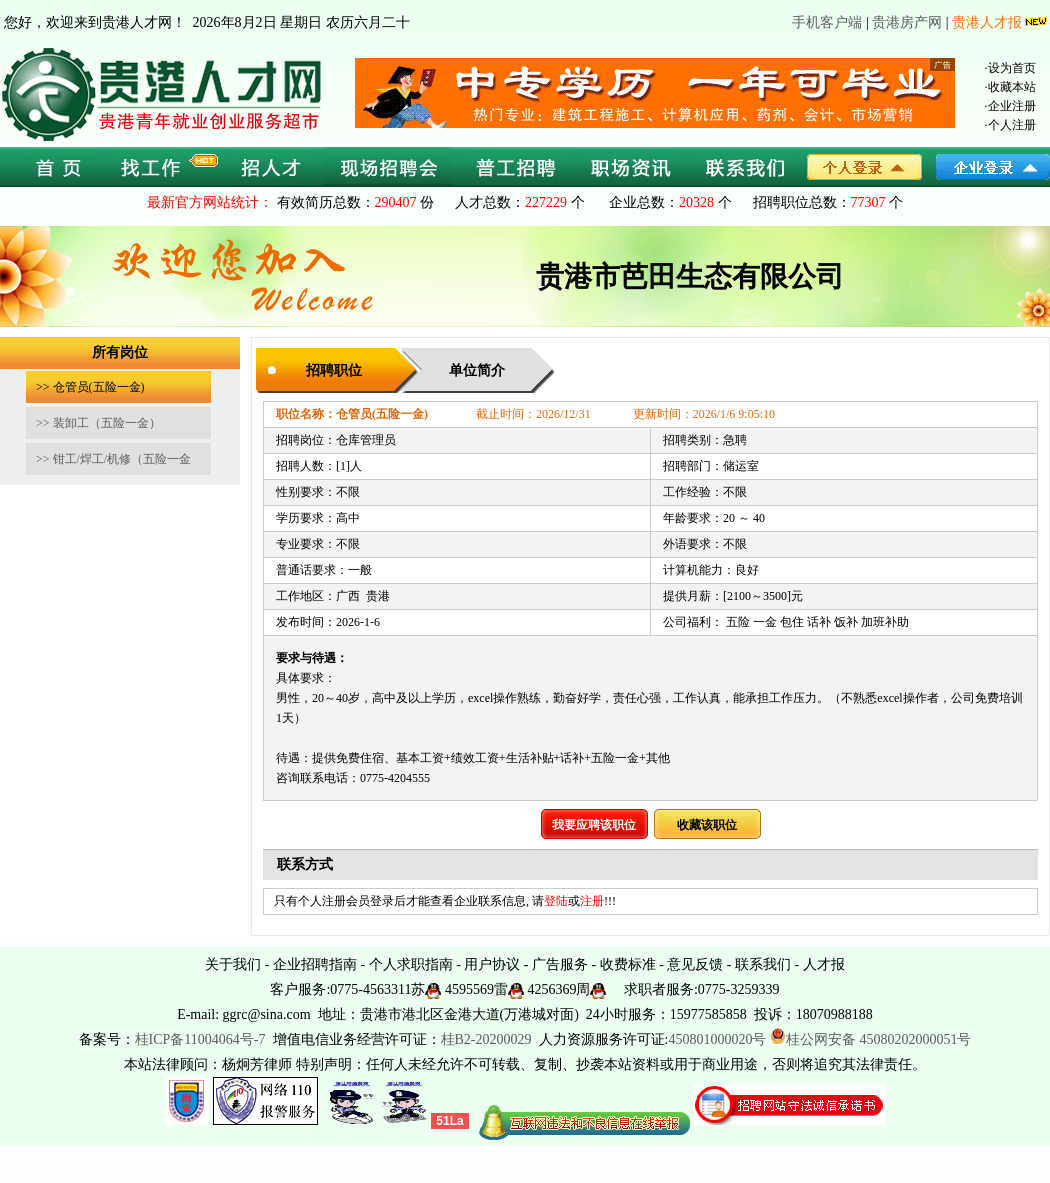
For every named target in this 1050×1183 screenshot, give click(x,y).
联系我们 (763, 964)
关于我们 (233, 964)
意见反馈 (695, 964)
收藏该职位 (707, 825)
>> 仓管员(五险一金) (90, 387)
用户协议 (492, 964)
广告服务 (560, 964)
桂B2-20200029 (488, 1039)
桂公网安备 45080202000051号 (871, 1039)
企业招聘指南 (315, 964)
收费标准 (628, 964)
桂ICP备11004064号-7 (200, 1039)
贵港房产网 (907, 22)
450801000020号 (717, 1039)
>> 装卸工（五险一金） (98, 423)
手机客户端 (827, 22)
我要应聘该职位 (594, 825)
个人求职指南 (411, 964)
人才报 (824, 964)
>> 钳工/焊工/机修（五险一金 (113, 459)
